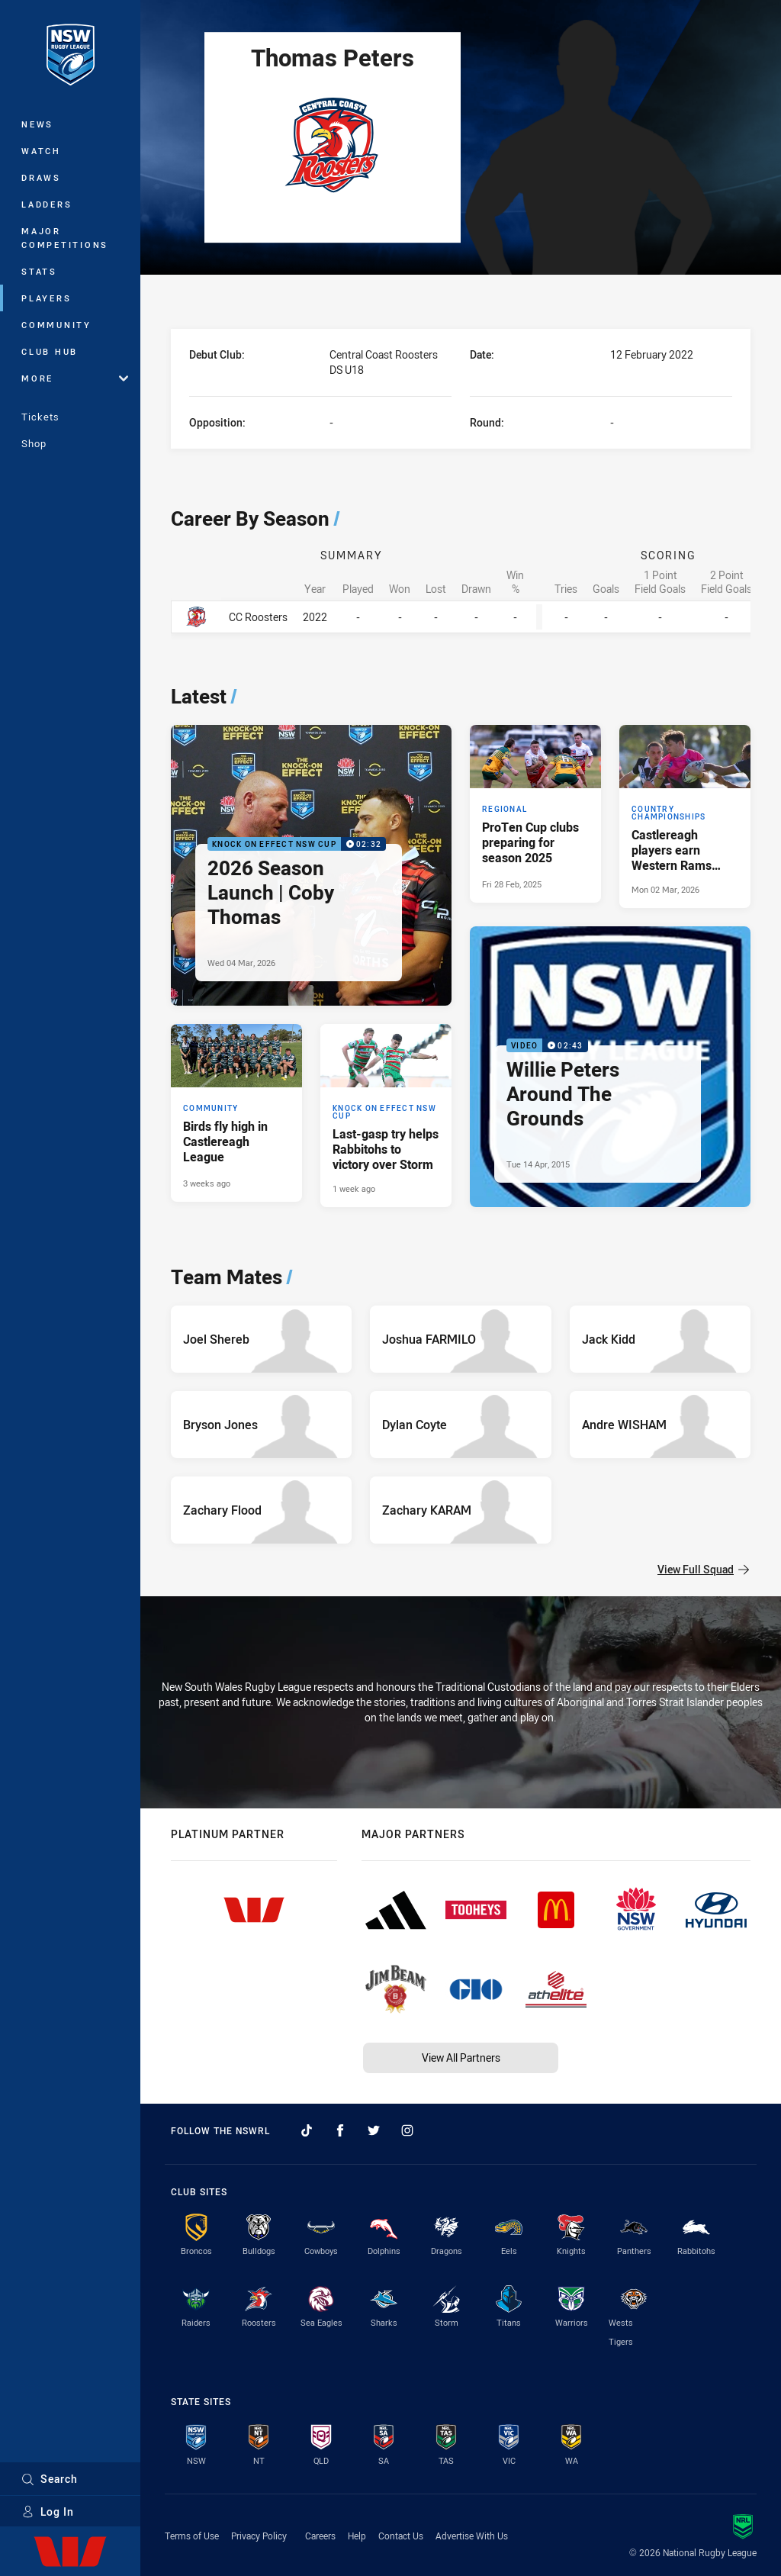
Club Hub (49, 351)
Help (357, 2535)
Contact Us (400, 2535)
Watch (41, 150)
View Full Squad (703, 1569)
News (37, 124)
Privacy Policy (259, 2535)
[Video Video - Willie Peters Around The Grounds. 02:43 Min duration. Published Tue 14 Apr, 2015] (610, 1066)
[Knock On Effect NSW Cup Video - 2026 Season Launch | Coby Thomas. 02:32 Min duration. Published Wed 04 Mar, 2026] (311, 865)
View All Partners (461, 2057)
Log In (47, 2511)
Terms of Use (192, 2535)
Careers (320, 2535)
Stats (39, 271)
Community (56, 324)
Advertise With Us (471, 2535)
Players (46, 298)
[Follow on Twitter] (374, 2130)
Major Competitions (64, 237)
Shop (34, 443)
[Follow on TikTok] (307, 2130)
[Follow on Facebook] (340, 2130)
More (74, 378)
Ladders (46, 204)
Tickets (40, 416)
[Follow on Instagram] (407, 2130)
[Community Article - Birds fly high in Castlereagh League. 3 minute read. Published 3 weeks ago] (236, 1113)
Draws (41, 177)
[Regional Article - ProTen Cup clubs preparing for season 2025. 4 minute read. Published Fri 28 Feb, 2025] (535, 814)
